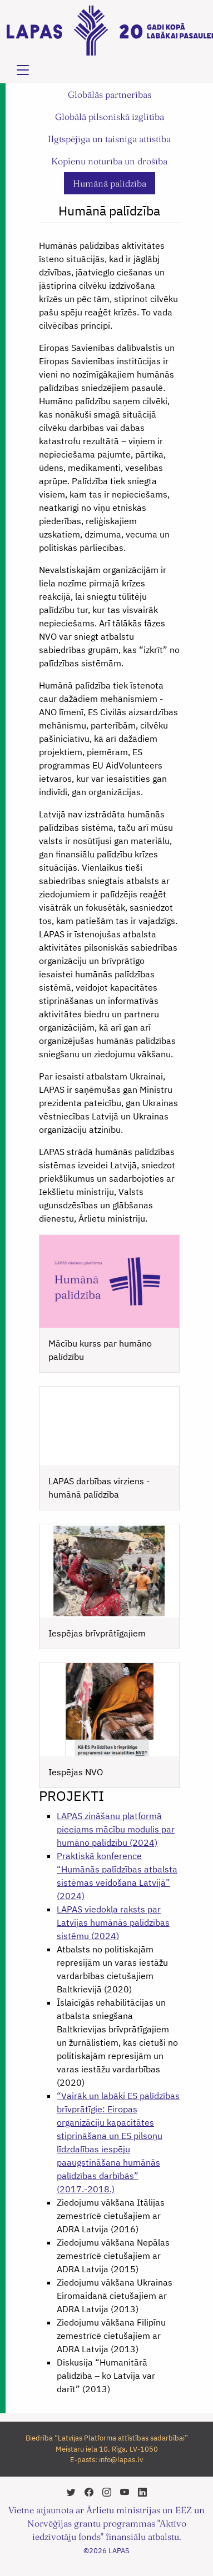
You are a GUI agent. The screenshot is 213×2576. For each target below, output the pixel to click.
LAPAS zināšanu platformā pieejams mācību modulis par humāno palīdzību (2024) (116, 1829)
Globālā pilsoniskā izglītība (109, 116)
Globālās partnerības (109, 94)
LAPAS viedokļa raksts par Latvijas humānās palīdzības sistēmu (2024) (113, 1922)
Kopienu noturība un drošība (109, 161)
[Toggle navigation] (23, 70)
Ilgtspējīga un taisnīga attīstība (109, 138)
